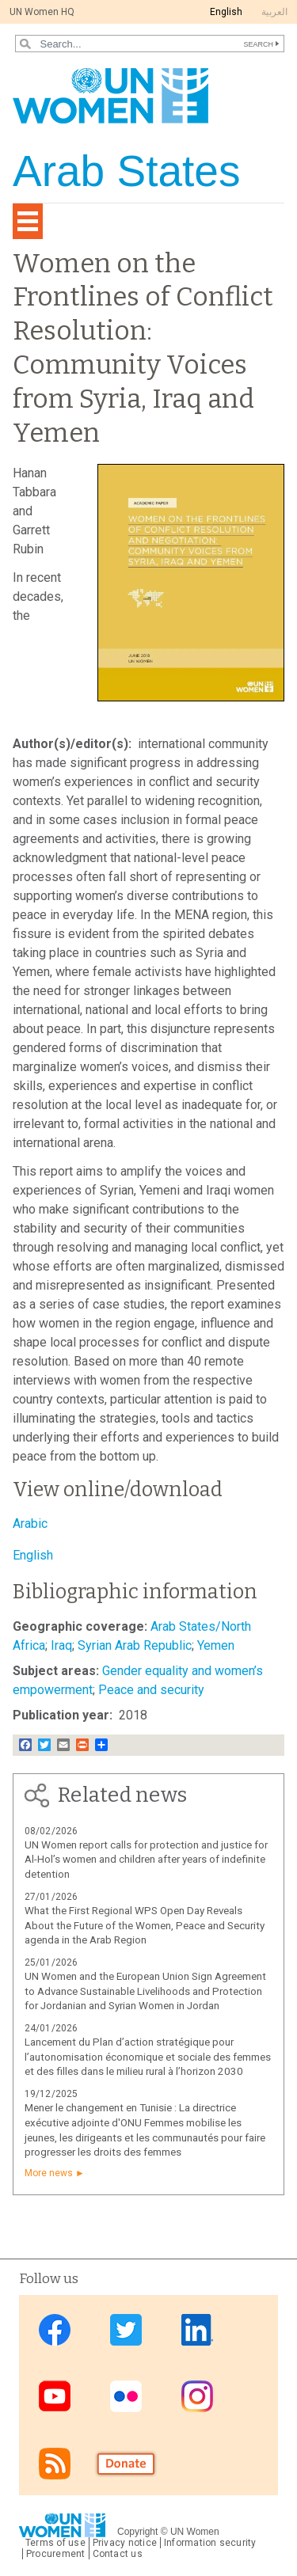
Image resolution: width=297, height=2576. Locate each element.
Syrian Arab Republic (135, 1645)
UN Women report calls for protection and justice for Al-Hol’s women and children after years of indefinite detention (146, 1860)
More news (49, 2173)
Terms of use (55, 2542)
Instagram (197, 2397)
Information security (210, 2542)
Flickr (126, 2397)
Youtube (54, 2397)
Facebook (54, 2330)
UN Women (194, 2531)
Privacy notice (125, 2542)
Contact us (118, 2553)
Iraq (61, 1645)
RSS (54, 2463)
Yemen (215, 1645)
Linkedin (197, 2330)
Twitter (126, 2330)
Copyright (137, 2531)
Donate (126, 2463)
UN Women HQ (42, 11)
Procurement (56, 2553)
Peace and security (151, 1689)
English (226, 11)
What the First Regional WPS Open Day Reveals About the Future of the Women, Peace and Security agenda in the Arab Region (145, 1926)
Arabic (30, 1523)
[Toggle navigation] (28, 221)
